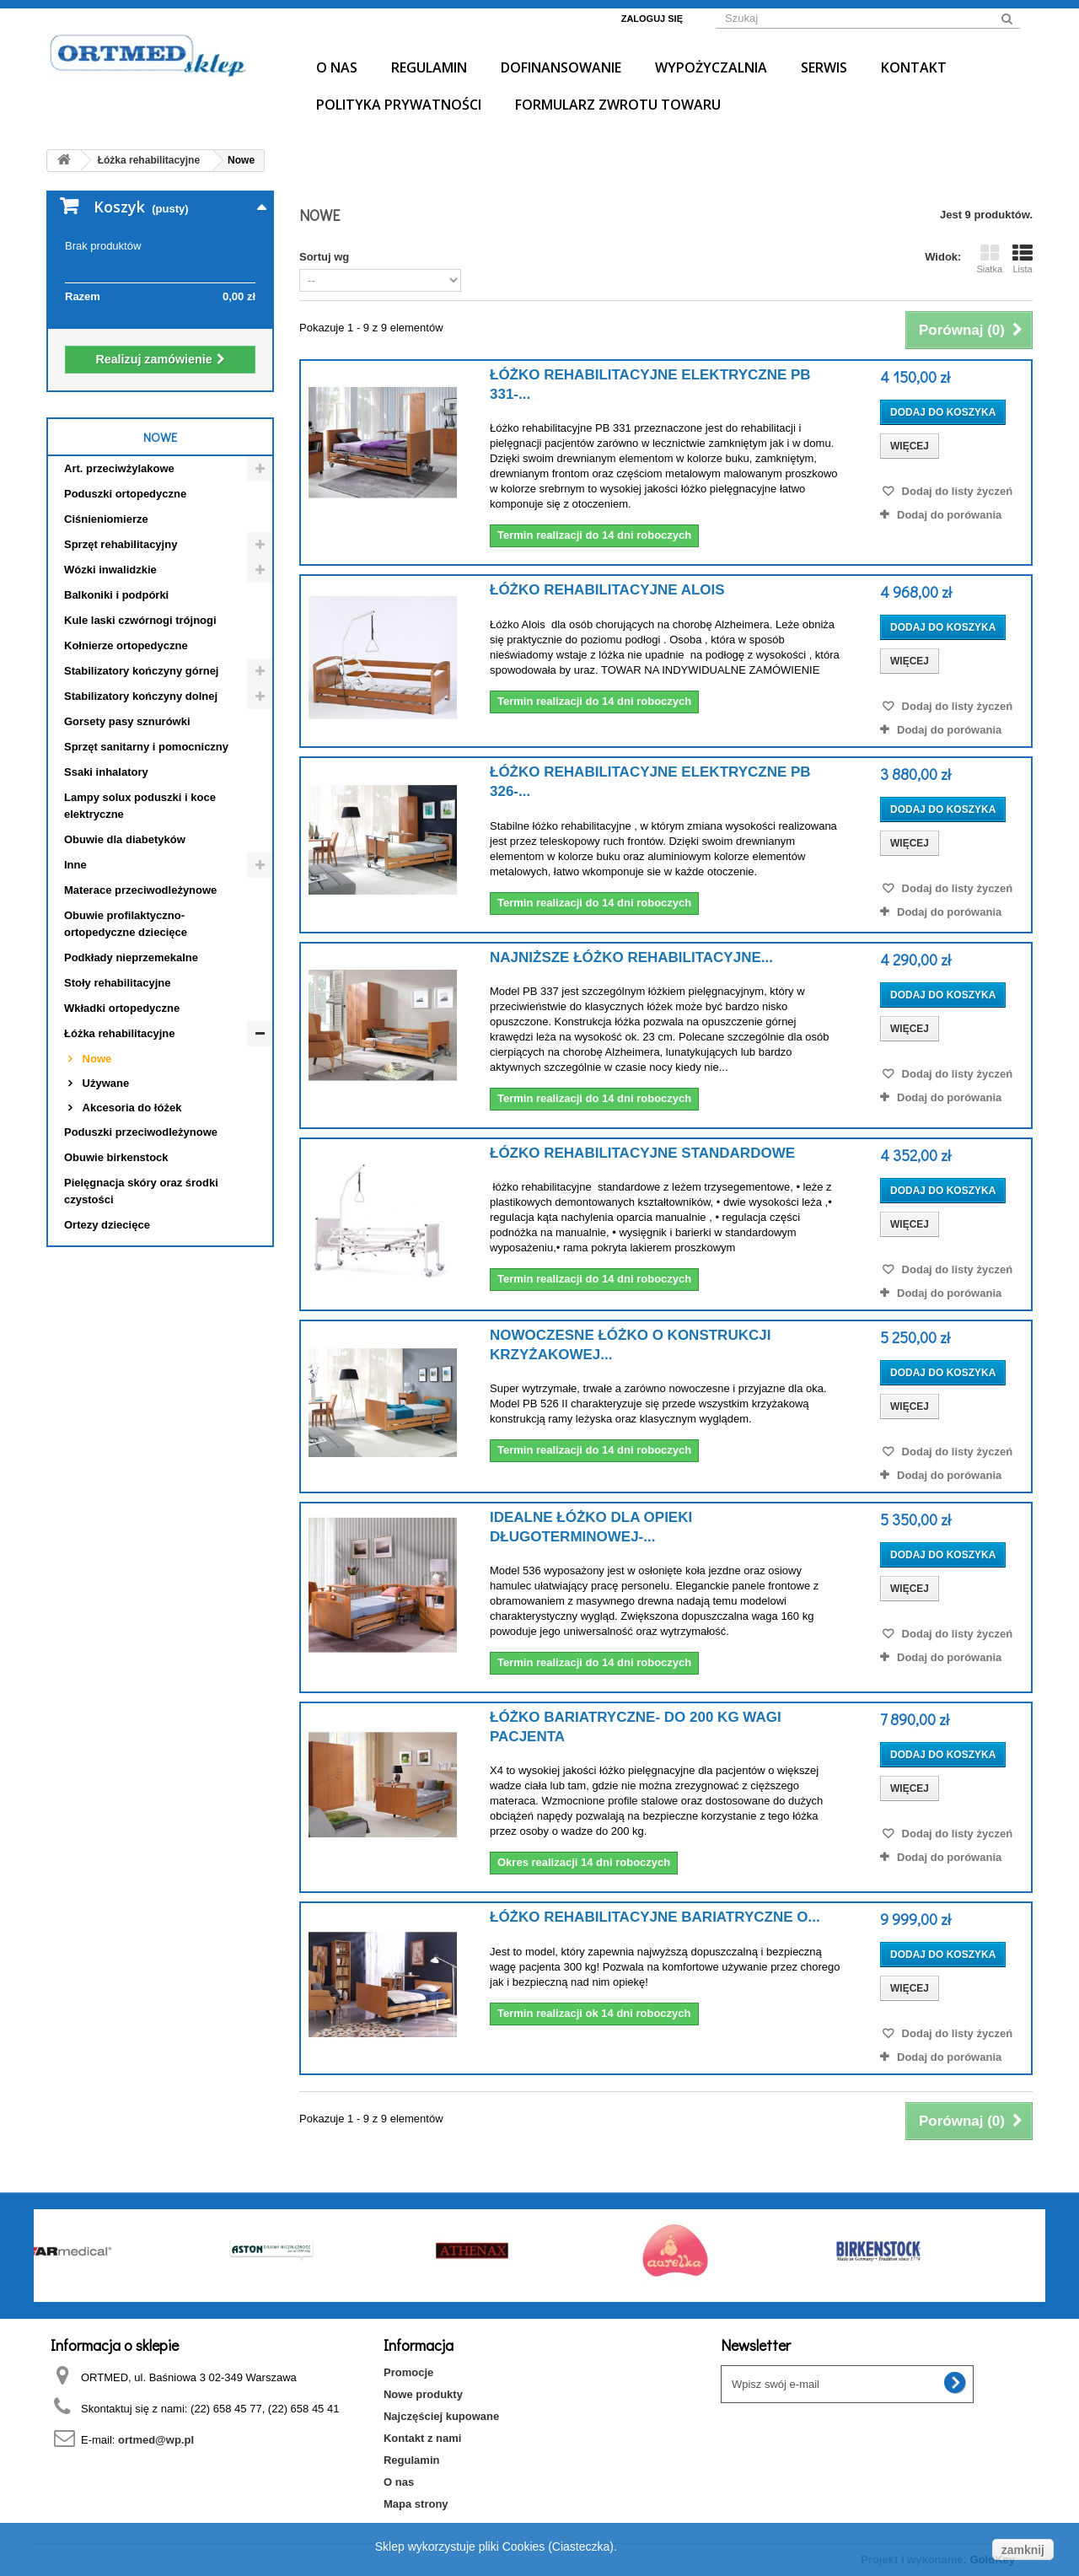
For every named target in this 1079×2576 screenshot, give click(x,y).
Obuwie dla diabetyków (124, 839)
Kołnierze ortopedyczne (126, 645)
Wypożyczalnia (711, 67)
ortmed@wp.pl (156, 2439)
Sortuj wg (324, 256)
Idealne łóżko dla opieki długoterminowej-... (591, 1527)
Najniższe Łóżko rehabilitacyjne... (631, 957)
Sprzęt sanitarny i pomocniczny (146, 746)
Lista (1022, 259)
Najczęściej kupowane (441, 2416)
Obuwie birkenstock (116, 1157)
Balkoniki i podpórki (116, 595)
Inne (75, 864)
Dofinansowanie (561, 67)
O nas (336, 67)
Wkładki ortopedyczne (122, 1008)
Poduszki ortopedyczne (125, 493)
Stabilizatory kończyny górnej (141, 670)
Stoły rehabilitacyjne (117, 982)
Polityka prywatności (398, 104)
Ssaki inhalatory (106, 772)
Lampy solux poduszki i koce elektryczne (140, 805)
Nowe (95, 1058)
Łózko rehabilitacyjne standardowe (642, 1153)
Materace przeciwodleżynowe (140, 890)
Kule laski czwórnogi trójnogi (140, 620)
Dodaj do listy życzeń (955, 491)
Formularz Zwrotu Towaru (618, 104)
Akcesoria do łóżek (130, 1107)
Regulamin (429, 67)
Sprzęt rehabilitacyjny (120, 544)
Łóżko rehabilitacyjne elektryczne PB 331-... (650, 384)
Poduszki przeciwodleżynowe (140, 1132)
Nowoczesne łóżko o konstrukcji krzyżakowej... (630, 1345)
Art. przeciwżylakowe (119, 468)
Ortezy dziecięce (107, 1224)
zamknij (1022, 2550)
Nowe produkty (423, 2394)
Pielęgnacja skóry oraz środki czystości (141, 1191)
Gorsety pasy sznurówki (127, 721)
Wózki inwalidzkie (110, 569)
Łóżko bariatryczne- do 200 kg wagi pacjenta (635, 1727)
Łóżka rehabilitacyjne (119, 1033)
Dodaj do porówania (949, 514)
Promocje (408, 2372)
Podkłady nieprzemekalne (131, 957)
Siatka (989, 259)
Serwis (824, 67)
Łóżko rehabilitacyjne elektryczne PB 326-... (650, 781)
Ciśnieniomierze (106, 519)
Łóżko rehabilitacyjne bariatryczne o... (655, 1917)
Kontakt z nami (422, 2438)
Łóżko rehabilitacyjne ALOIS (607, 590)
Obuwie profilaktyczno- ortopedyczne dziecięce (125, 923)
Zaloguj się (652, 18)
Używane (104, 1083)
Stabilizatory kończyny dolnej (140, 696)
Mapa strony (416, 2504)
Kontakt (914, 67)
